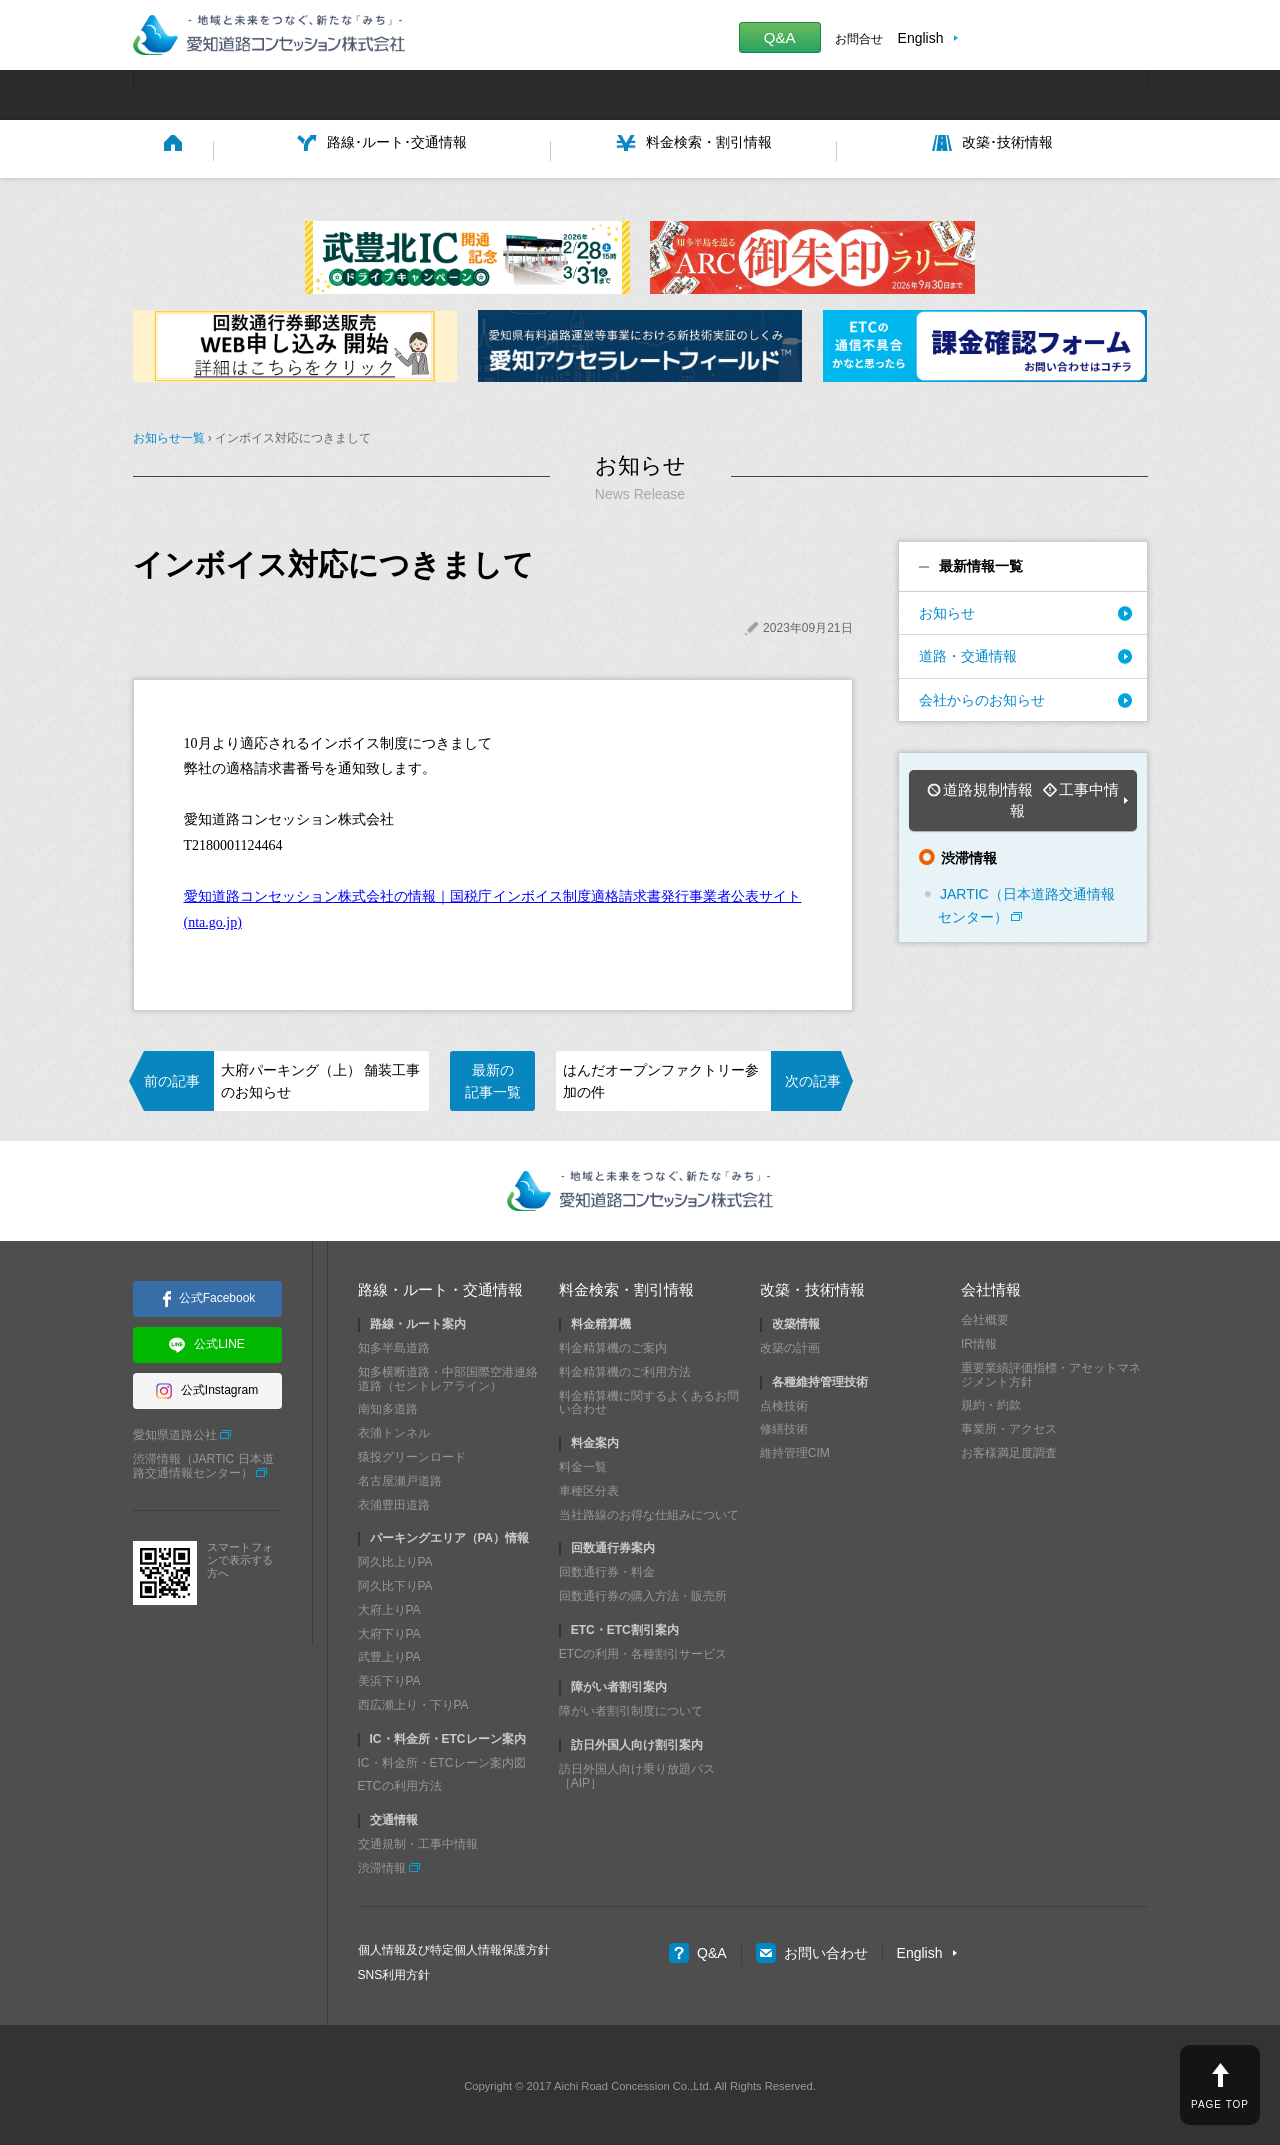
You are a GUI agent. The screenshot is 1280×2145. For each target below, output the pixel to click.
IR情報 (979, 1341)
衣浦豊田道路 (394, 1501)
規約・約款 (991, 1402)
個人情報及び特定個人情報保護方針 (454, 1946)
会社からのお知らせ (982, 696)
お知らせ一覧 (169, 435)
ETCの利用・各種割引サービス (643, 1650)
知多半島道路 (394, 1345)
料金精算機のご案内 (613, 1345)
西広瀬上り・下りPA (413, 1702)
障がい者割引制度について (631, 1708)
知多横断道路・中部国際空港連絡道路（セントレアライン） (448, 1376)
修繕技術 (784, 1426)
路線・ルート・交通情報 (440, 1286)
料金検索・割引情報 (626, 1286)
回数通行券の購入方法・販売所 (643, 1593)
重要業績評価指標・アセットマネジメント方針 (1051, 1372)
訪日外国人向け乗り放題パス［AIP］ (637, 1772)
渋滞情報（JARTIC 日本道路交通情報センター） (203, 1462)
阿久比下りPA (395, 1583)
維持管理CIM (795, 1450)
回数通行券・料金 (607, 1569)
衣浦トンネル (394, 1430)
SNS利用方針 (394, 1972)
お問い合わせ (812, 1950)
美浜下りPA (389, 1678)
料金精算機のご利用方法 (625, 1369)
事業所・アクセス (1009, 1426)
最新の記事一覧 (493, 1077)
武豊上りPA (389, 1654)
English (921, 38)
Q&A (780, 37)
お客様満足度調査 (1009, 1450)
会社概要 (985, 1317)
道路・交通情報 (968, 653)
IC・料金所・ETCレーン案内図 (442, 1759)
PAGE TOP (1220, 2104)
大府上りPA (389, 1606)
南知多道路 (388, 1406)
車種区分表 (589, 1487)
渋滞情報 (382, 1864)
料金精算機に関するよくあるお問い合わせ (649, 1399)
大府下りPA (389, 1630)
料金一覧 (583, 1464)
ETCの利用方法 (400, 1783)
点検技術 (784, 1402)
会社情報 (991, 1286)
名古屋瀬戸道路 (400, 1477)
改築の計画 (790, 1345)
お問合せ (859, 39)
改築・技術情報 (812, 1286)
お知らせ (947, 610)
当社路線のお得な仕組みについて (649, 1511)
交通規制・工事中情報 (418, 1841)
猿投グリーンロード (412, 1454)
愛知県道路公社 (175, 1432)
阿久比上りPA (395, 1559)
